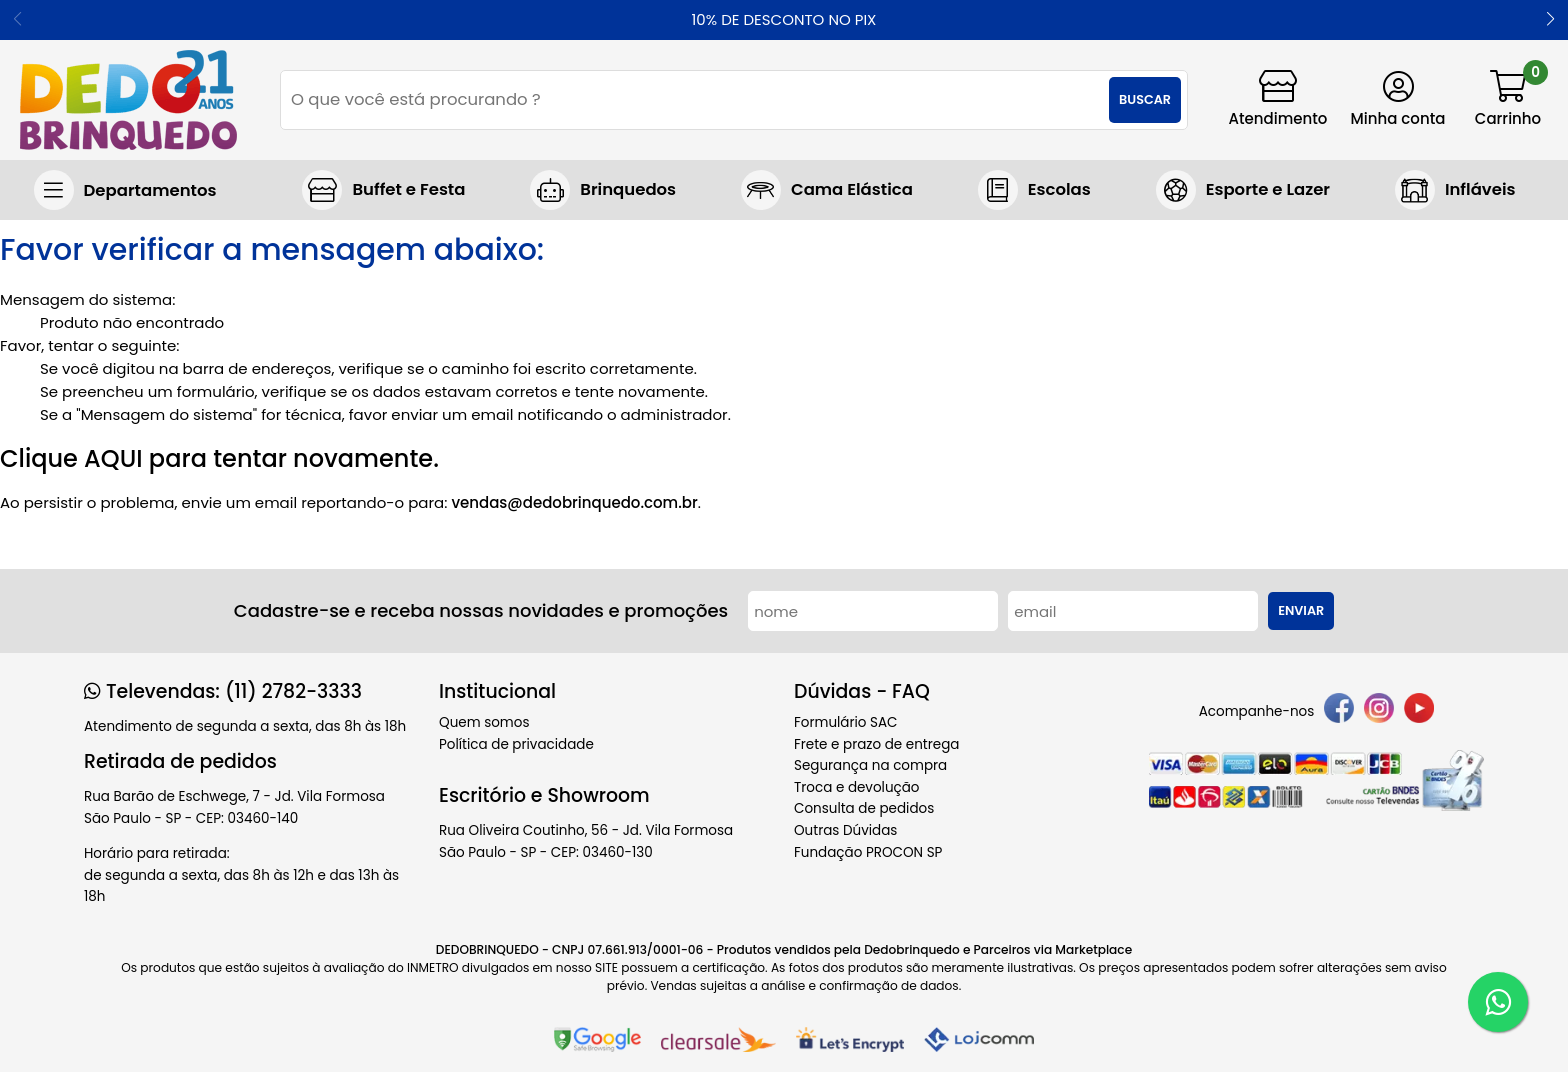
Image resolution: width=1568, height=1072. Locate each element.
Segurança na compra (870, 765)
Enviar (1301, 610)
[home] (128, 100)
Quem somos (484, 722)
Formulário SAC (846, 722)
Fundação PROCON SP (868, 852)
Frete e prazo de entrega (876, 744)
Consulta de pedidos (864, 808)
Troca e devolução (857, 787)
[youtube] (1419, 711)
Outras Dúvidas (845, 830)
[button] (1550, 20)
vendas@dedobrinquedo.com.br (574, 502)
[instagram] (1379, 711)
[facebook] (1339, 711)
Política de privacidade (516, 744)
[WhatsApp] (1498, 1002)
